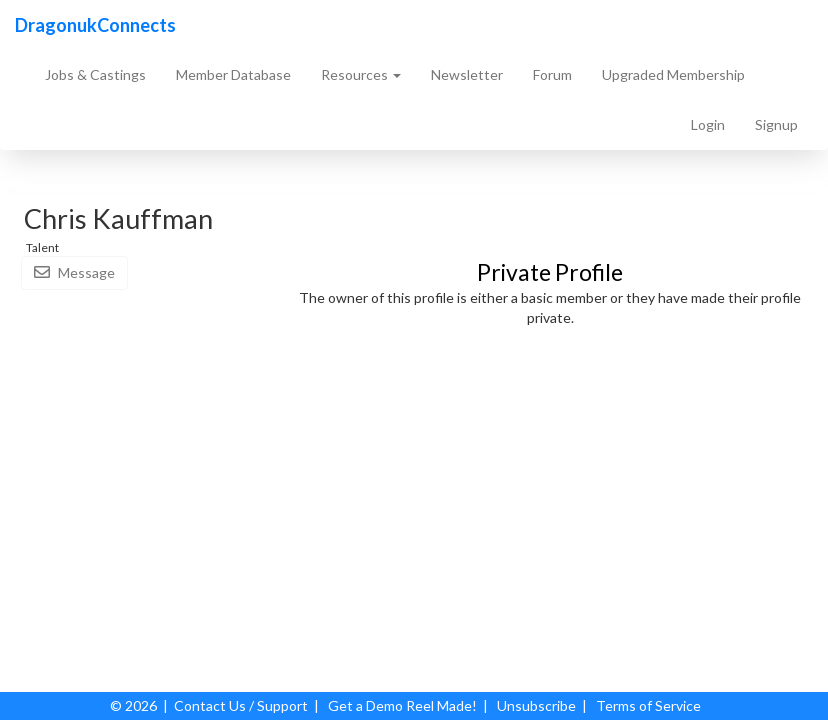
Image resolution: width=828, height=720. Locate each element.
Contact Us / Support (241, 705)
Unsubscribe (536, 705)
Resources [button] (361, 74)
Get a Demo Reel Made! (402, 705)
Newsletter (467, 74)
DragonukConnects (95, 25)
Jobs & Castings (95, 74)
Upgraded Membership (673, 74)
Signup (776, 124)
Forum (552, 74)
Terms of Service (648, 705)
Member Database (233, 74)
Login (708, 124)
